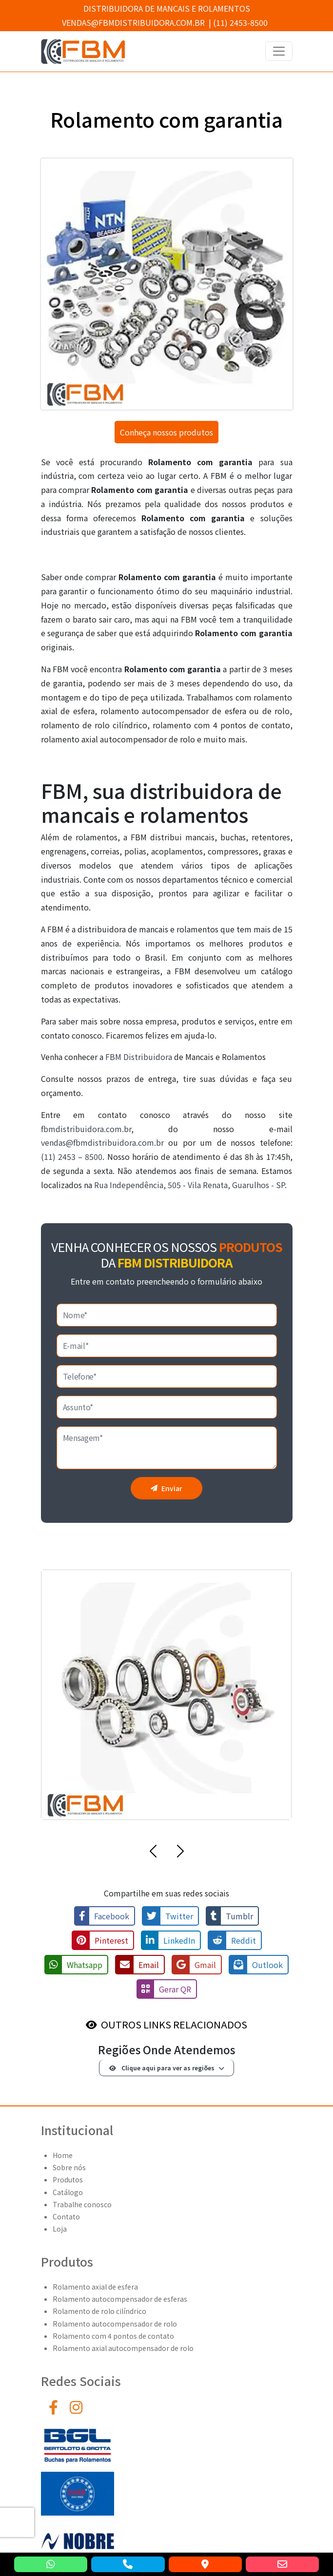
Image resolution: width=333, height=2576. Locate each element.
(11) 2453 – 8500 (72, 1156)
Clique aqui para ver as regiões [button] (162, 2068)
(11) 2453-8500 (240, 22)
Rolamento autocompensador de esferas (120, 2299)
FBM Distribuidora (138, 1056)
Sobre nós (69, 2167)
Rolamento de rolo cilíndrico (99, 2311)
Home (63, 2155)
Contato (66, 2216)
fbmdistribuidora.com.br (86, 1129)
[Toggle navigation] (279, 51)
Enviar (166, 1488)
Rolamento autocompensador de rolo (115, 2324)
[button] (153, 1853)
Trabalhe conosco (82, 2204)
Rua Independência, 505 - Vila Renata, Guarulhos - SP (189, 1185)
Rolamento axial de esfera (95, 2287)
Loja (60, 2229)
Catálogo (68, 2192)
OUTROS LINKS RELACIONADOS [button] (174, 2024)
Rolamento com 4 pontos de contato (113, 2336)
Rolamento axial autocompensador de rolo (123, 2348)
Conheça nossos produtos (166, 432)
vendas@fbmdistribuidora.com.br (133, 22)
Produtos (68, 2179)
